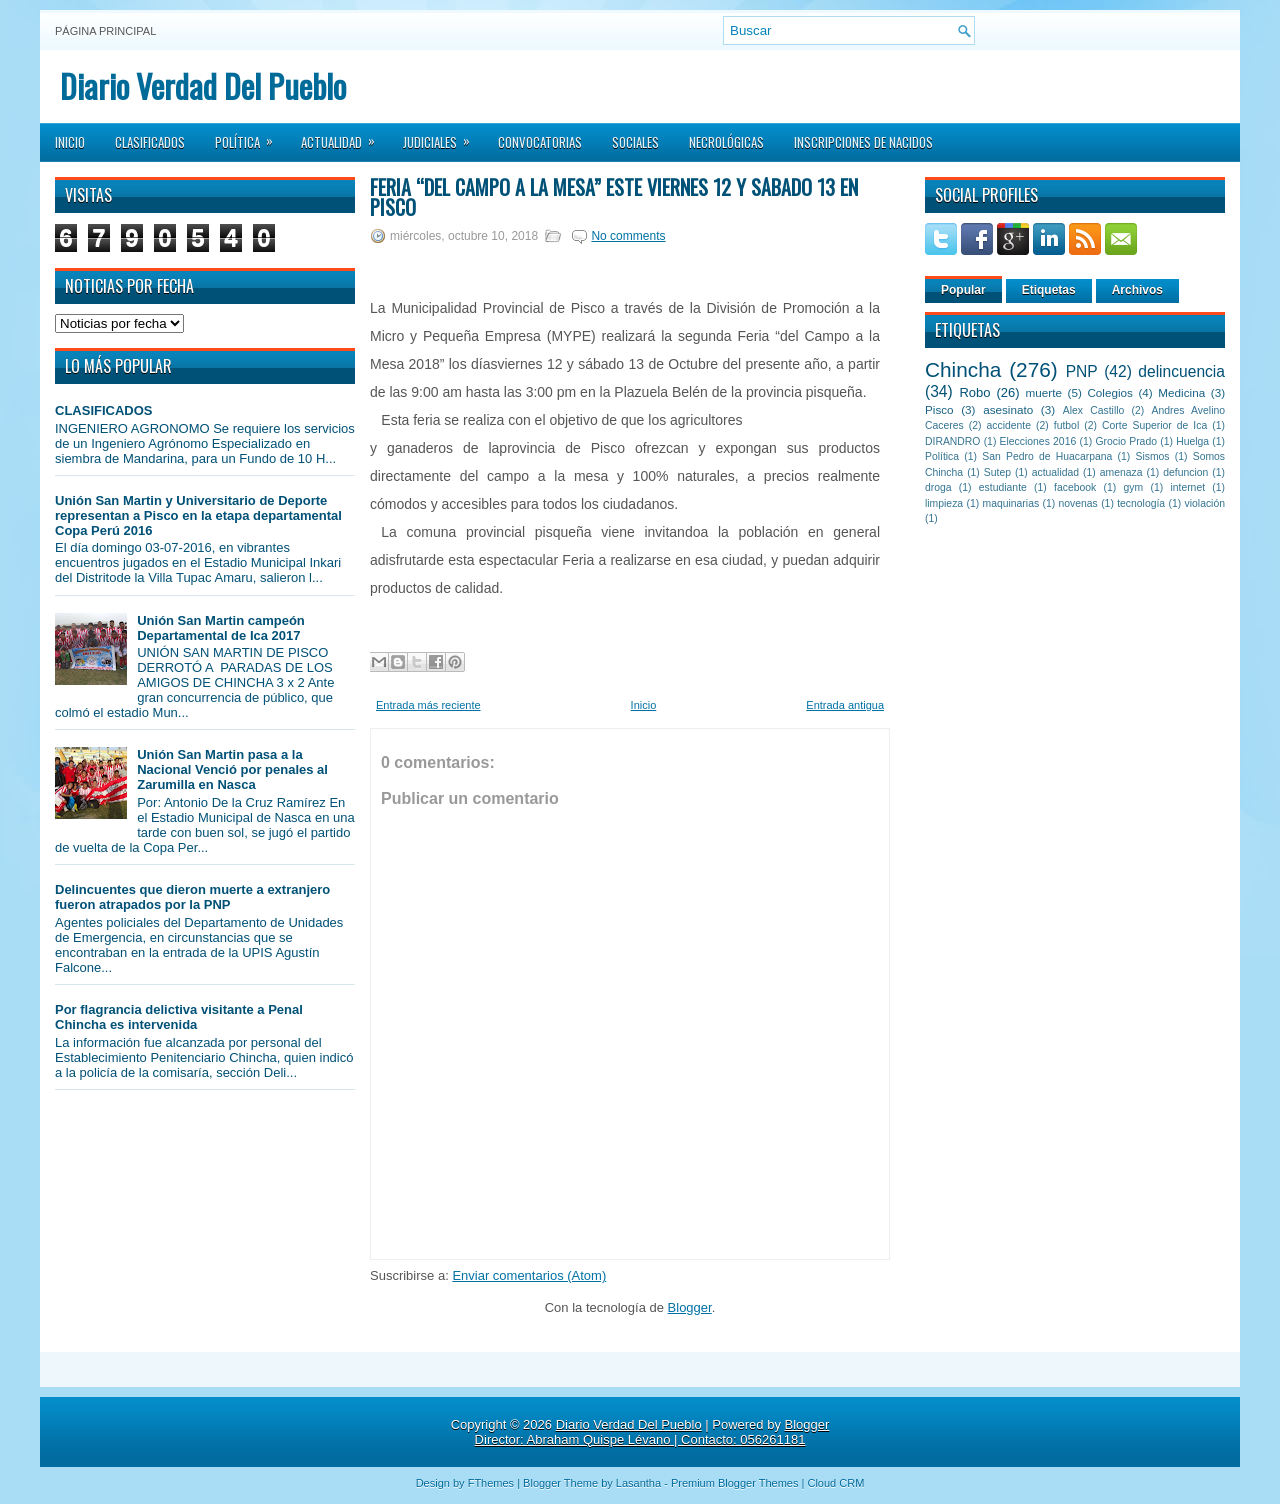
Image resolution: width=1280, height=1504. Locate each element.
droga (938, 487)
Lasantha (638, 1483)
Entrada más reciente (428, 705)
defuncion (1185, 472)
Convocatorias (540, 142)
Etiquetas (1049, 290)
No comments (628, 236)
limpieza (944, 503)
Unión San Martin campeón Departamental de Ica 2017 (221, 628)
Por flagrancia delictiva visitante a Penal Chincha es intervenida (179, 1017)
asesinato (1008, 409)
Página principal (105, 31)
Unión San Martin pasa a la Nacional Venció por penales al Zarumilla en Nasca (232, 769)
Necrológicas (726, 142)
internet (1187, 487)
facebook (1075, 487)
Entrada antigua (845, 705)
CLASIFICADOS (104, 410)
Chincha (963, 369)
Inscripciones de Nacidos (863, 142)
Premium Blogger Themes (735, 1483)
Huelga (1192, 441)
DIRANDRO (952, 441)
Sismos (1152, 456)
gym (1134, 487)
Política (250, 136)
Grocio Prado (1126, 441)
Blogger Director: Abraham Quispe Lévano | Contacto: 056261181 (652, 1432)
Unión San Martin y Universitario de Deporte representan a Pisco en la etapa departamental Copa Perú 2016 (198, 515)
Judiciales (443, 136)
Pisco (939, 409)
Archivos (1137, 290)
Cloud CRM (835, 1483)
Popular (963, 290)
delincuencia (1181, 371)
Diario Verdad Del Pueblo (203, 85)
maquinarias (1011, 503)
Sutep (997, 472)
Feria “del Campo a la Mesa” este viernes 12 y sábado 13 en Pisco (614, 197)
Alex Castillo (1094, 410)
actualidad (1055, 472)
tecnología (1141, 503)
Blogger (690, 1307)
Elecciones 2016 (1038, 441)
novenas (1078, 503)
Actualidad (344, 136)
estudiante (1003, 487)
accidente (1009, 425)
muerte (1044, 392)
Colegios (1109, 392)
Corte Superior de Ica (1154, 425)
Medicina (1181, 392)
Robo (974, 392)
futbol (1066, 425)
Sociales (635, 142)
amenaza (1121, 472)
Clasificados (150, 142)
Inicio (70, 142)
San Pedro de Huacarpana (1047, 456)
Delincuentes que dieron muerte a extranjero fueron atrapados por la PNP (192, 897)
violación (1205, 503)
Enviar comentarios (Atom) (529, 1275)
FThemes (491, 1483)
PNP (1082, 371)
